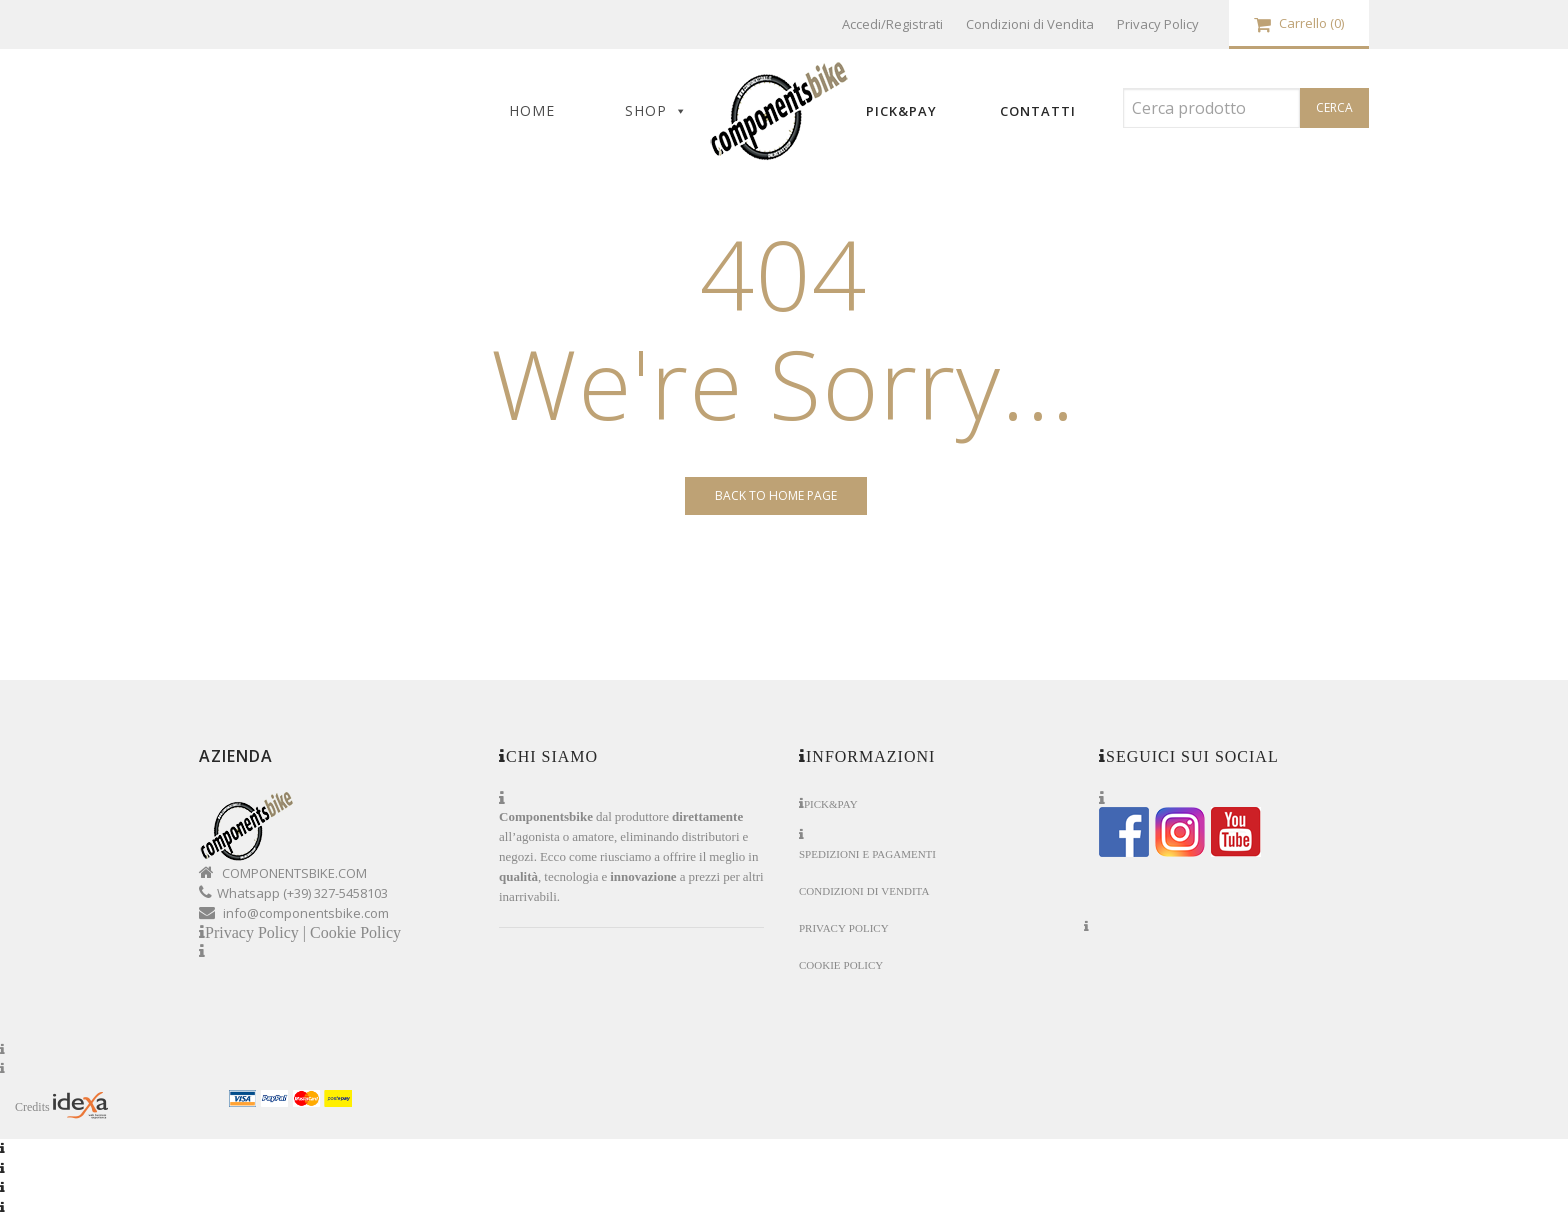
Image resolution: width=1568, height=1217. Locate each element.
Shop (646, 110)
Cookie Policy (355, 932)
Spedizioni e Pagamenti (867, 854)
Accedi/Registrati (892, 24)
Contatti (1038, 111)
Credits (61, 1106)
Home (532, 110)
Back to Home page (776, 495)
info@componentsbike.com (306, 913)
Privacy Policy (1158, 24)
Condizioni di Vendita (1030, 24)
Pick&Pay (901, 111)
